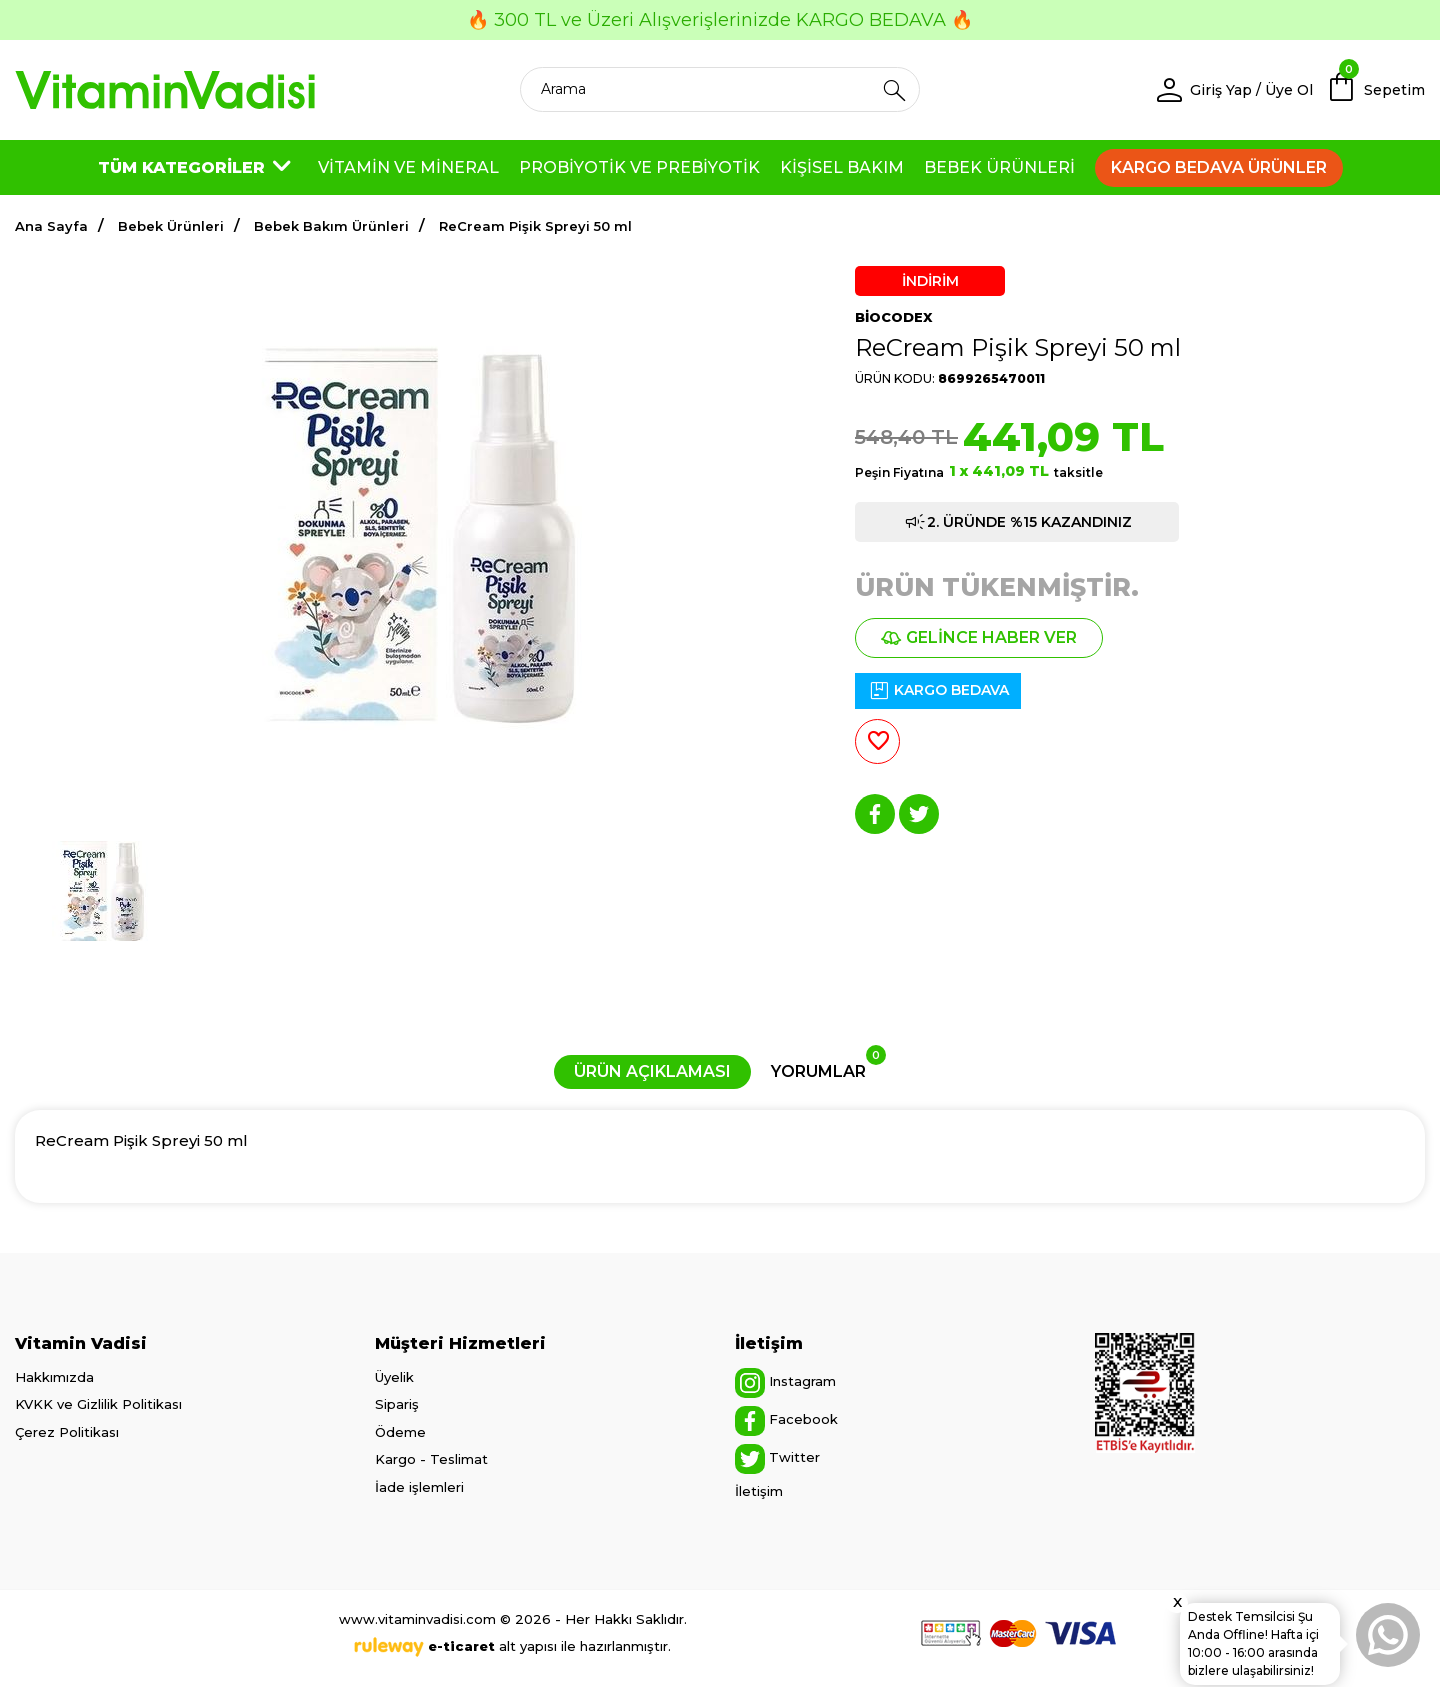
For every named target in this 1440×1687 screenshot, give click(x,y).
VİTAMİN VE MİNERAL (408, 167)
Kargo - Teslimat (431, 1459)
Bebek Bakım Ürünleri (331, 226)
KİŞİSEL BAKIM (842, 167)
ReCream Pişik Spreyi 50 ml (535, 226)
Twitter (777, 1459)
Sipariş (397, 1404)
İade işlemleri (419, 1487)
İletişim (759, 1491)
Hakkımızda (54, 1377)
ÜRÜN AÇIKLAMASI (652, 1071)
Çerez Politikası (67, 1432)
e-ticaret (461, 1646)
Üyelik (394, 1377)
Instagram (785, 1383)
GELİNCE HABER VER (979, 637)
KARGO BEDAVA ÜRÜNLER (1219, 167)
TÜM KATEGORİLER (198, 168)
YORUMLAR (828, 1068)
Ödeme (400, 1432)
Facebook (786, 1421)
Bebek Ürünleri (171, 226)
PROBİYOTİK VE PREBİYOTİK (639, 167)
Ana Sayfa (51, 226)
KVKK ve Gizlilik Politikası (98, 1404)
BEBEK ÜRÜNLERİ (999, 167)
